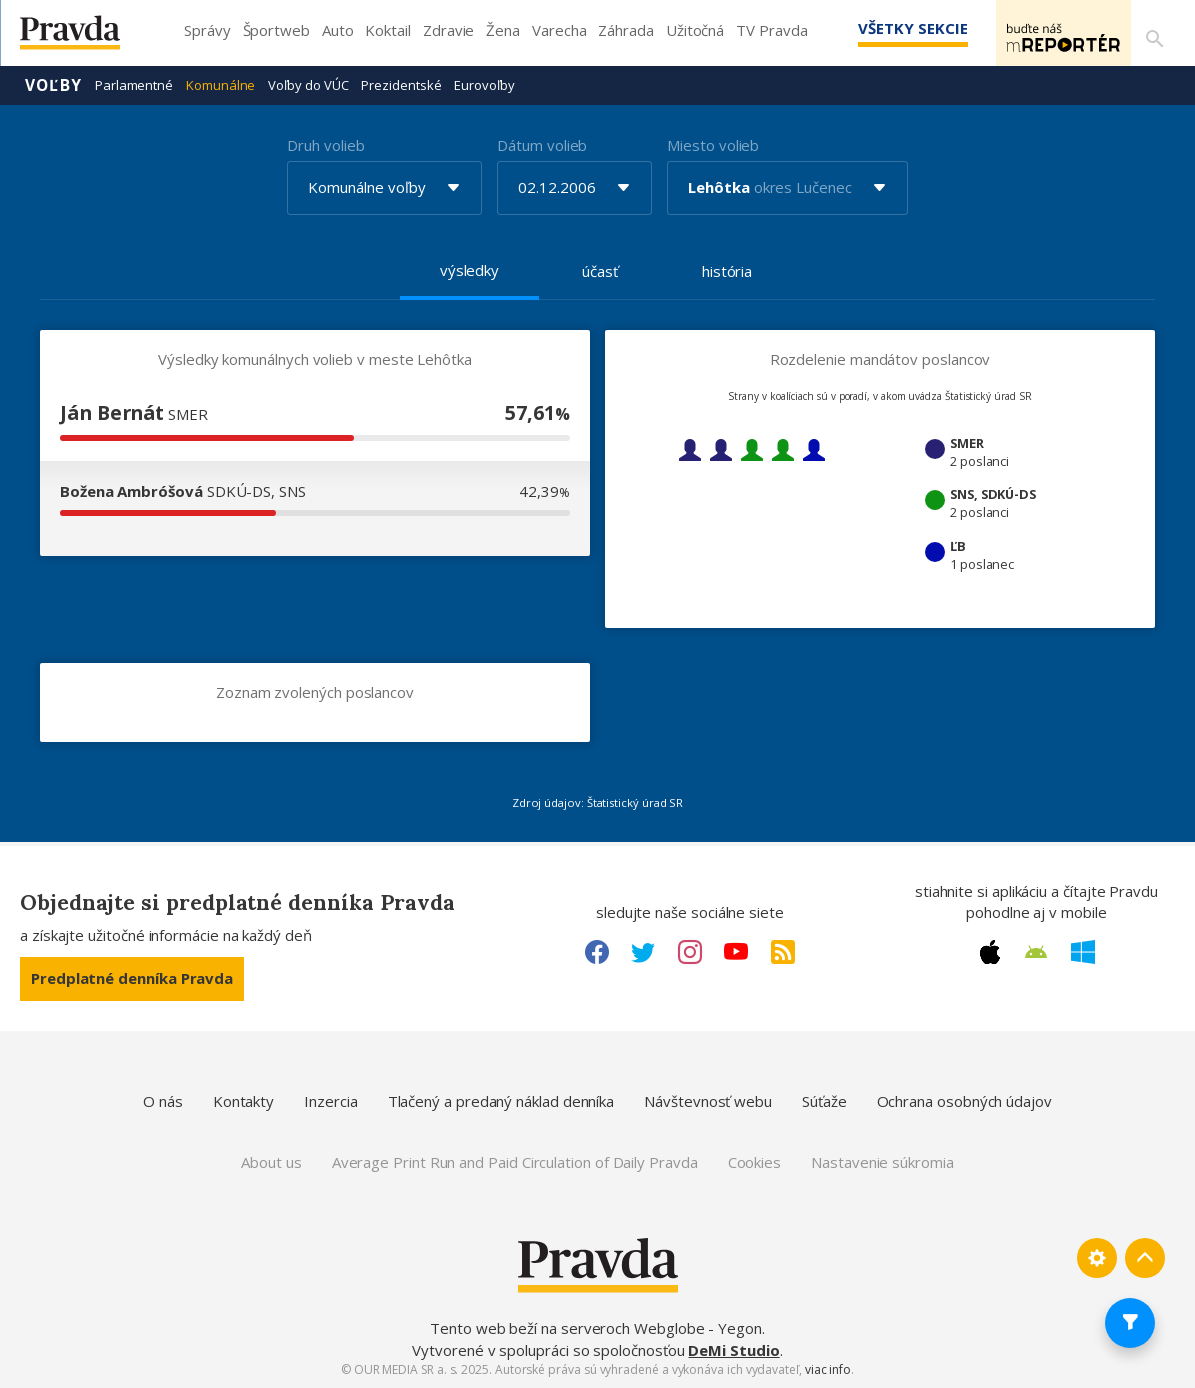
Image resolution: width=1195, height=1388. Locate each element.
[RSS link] (783, 951)
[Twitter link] (643, 951)
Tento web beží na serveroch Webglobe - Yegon (596, 1327)
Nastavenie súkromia (882, 1161)
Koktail (387, 30)
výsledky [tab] (469, 269)
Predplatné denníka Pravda (132, 977)
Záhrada (625, 30)
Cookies (754, 1161)
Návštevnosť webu (708, 1100)
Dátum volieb (542, 144)
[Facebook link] (597, 951)
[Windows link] (1083, 951)
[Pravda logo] (85, 37)
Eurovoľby (484, 84)
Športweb (276, 30)
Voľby (53, 84)
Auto (338, 30)
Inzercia (330, 1100)
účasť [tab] (600, 270)
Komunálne (220, 84)
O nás (163, 1100)
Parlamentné (134, 84)
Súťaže (824, 1100)
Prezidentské (401, 84)
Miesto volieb (713, 144)
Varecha (559, 30)
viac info (828, 1368)
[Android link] (1036, 951)
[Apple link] (990, 951)
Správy (207, 30)
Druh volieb (325, 144)
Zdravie (448, 30)
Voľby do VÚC (308, 84)
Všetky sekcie (884, 28)
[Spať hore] (1145, 1258)
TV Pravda (771, 30)
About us (271, 1161)
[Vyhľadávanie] (1151, 33)
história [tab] (727, 270)
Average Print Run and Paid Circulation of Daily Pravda (515, 1161)
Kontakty (243, 1100)
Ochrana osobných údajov (964, 1100)
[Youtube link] (736, 951)
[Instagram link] (690, 951)
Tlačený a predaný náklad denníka (501, 1100)
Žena (503, 30)
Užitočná (695, 30)
